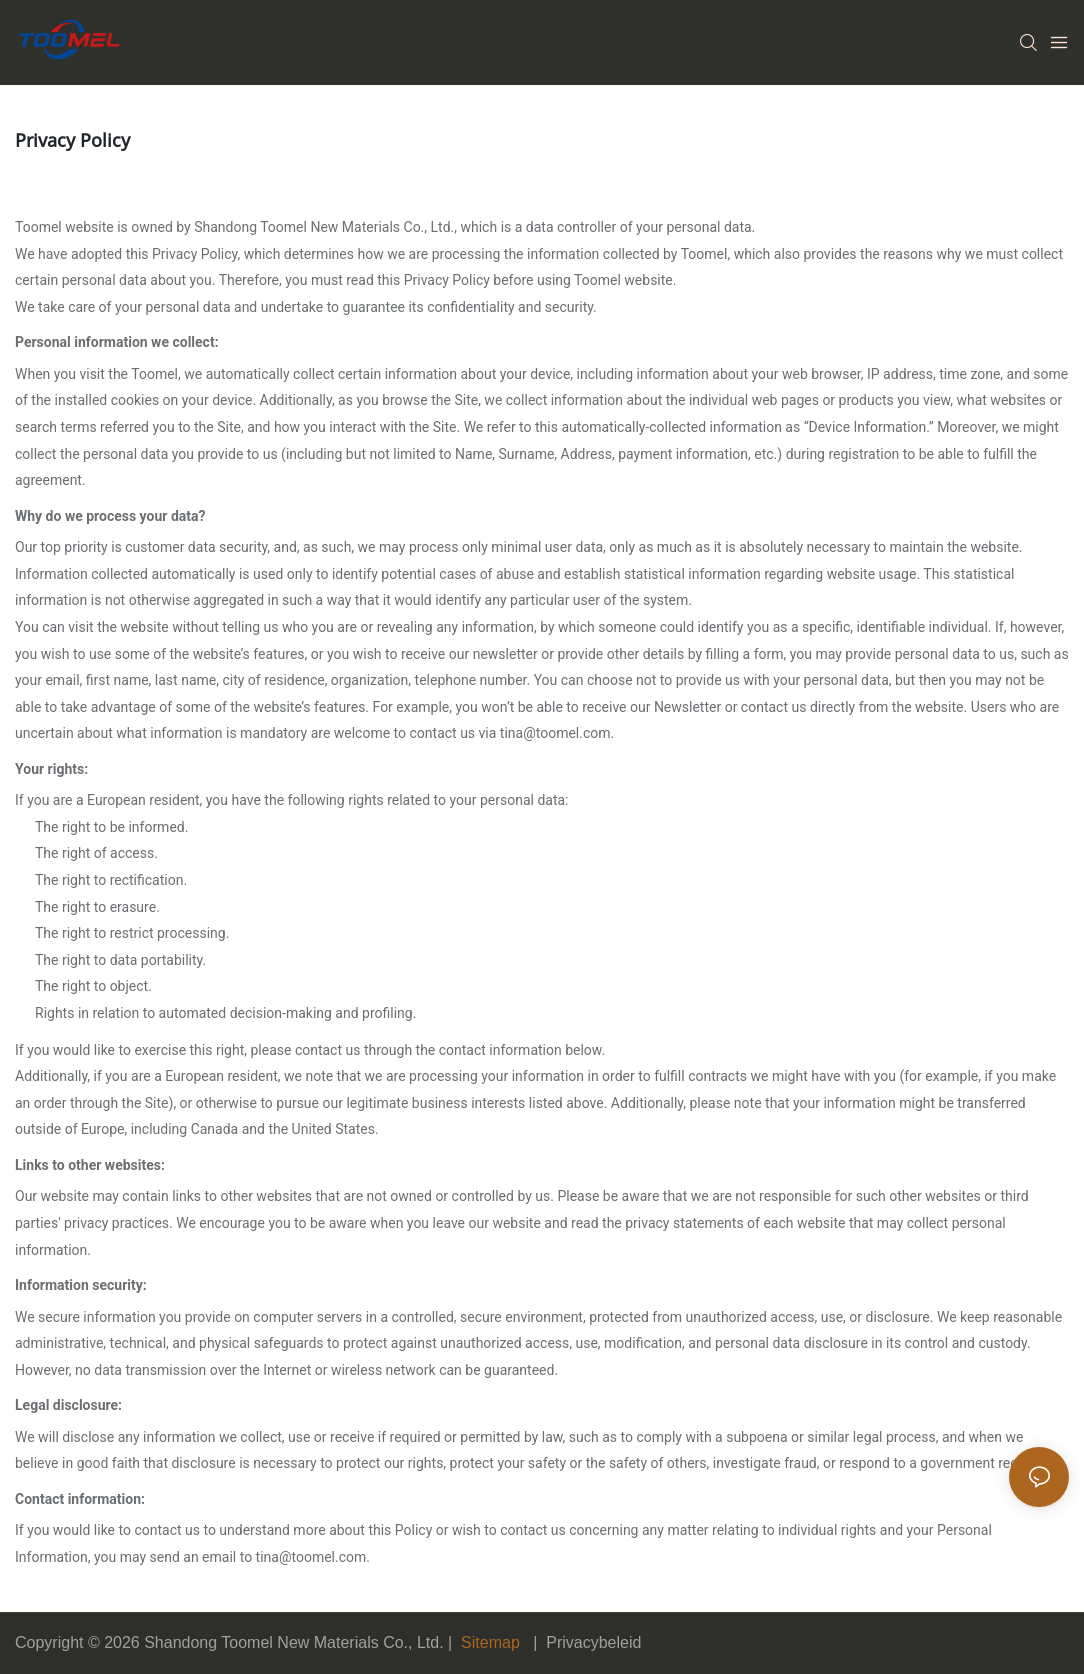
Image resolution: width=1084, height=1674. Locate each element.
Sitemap (491, 1642)
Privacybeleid (593, 1642)
